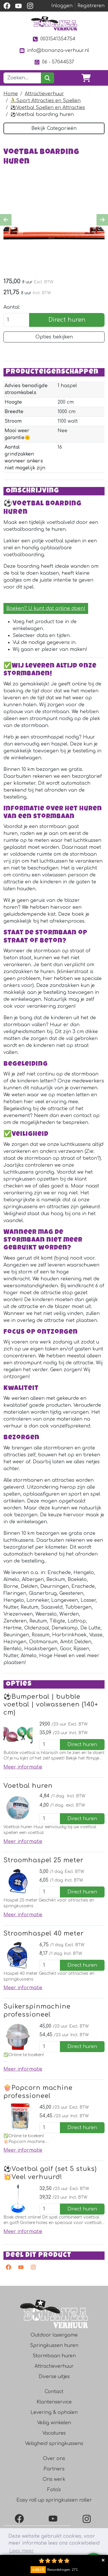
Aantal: (11, 307)
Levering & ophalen (54, 2415)
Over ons (54, 2461)
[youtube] (18, 5)
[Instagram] (87, 2522)
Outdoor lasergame (54, 2338)
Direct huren (67, 320)
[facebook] (6, 5)
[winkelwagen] (86, 78)
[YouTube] (54, 2521)
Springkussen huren (54, 2348)
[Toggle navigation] (100, 78)
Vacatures (54, 2436)
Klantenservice (54, 2405)
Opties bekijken (54, 337)
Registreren (91, 5)
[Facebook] (20, 2521)
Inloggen (62, 5)
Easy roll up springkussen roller (54, 2503)
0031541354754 (54, 39)
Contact (54, 2394)
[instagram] (29, 5)
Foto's (54, 2493)
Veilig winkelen (54, 2426)
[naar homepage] (54, 23)
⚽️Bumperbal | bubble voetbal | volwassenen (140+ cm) (50, 1707)
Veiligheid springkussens (54, 2446)
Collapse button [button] (103, 2560)
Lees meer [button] (21, 2550)
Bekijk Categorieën (54, 128)
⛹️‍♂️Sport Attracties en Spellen (45, 100)
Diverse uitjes (54, 2379)
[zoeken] (47, 77)
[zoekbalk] (22, 77)
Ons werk (54, 2482)
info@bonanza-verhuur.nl (54, 50)
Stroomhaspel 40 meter (43, 1936)
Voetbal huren (28, 1788)
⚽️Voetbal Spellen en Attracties (47, 107)
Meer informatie (22, 1769)
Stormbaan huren (54, 2359)
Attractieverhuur (44, 93)
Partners (54, 2472)
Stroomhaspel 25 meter (43, 1862)
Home (10, 93)
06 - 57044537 (54, 62)
